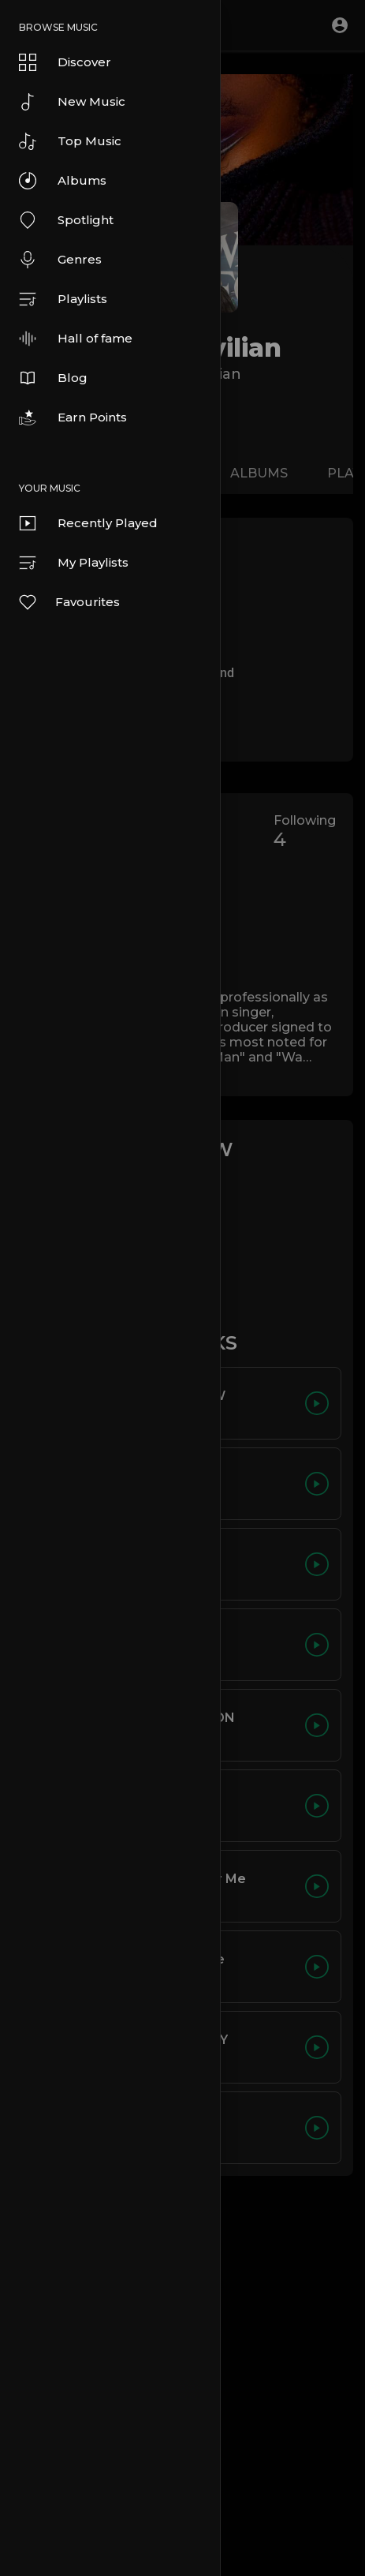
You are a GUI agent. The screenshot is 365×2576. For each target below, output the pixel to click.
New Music (72, 101)
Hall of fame (75, 338)
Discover (65, 62)
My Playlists (73, 562)
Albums (62, 180)
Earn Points (73, 417)
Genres (60, 259)
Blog (53, 378)
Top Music (70, 141)
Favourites (68, 602)
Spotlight (66, 220)
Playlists (63, 299)
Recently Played (88, 523)
